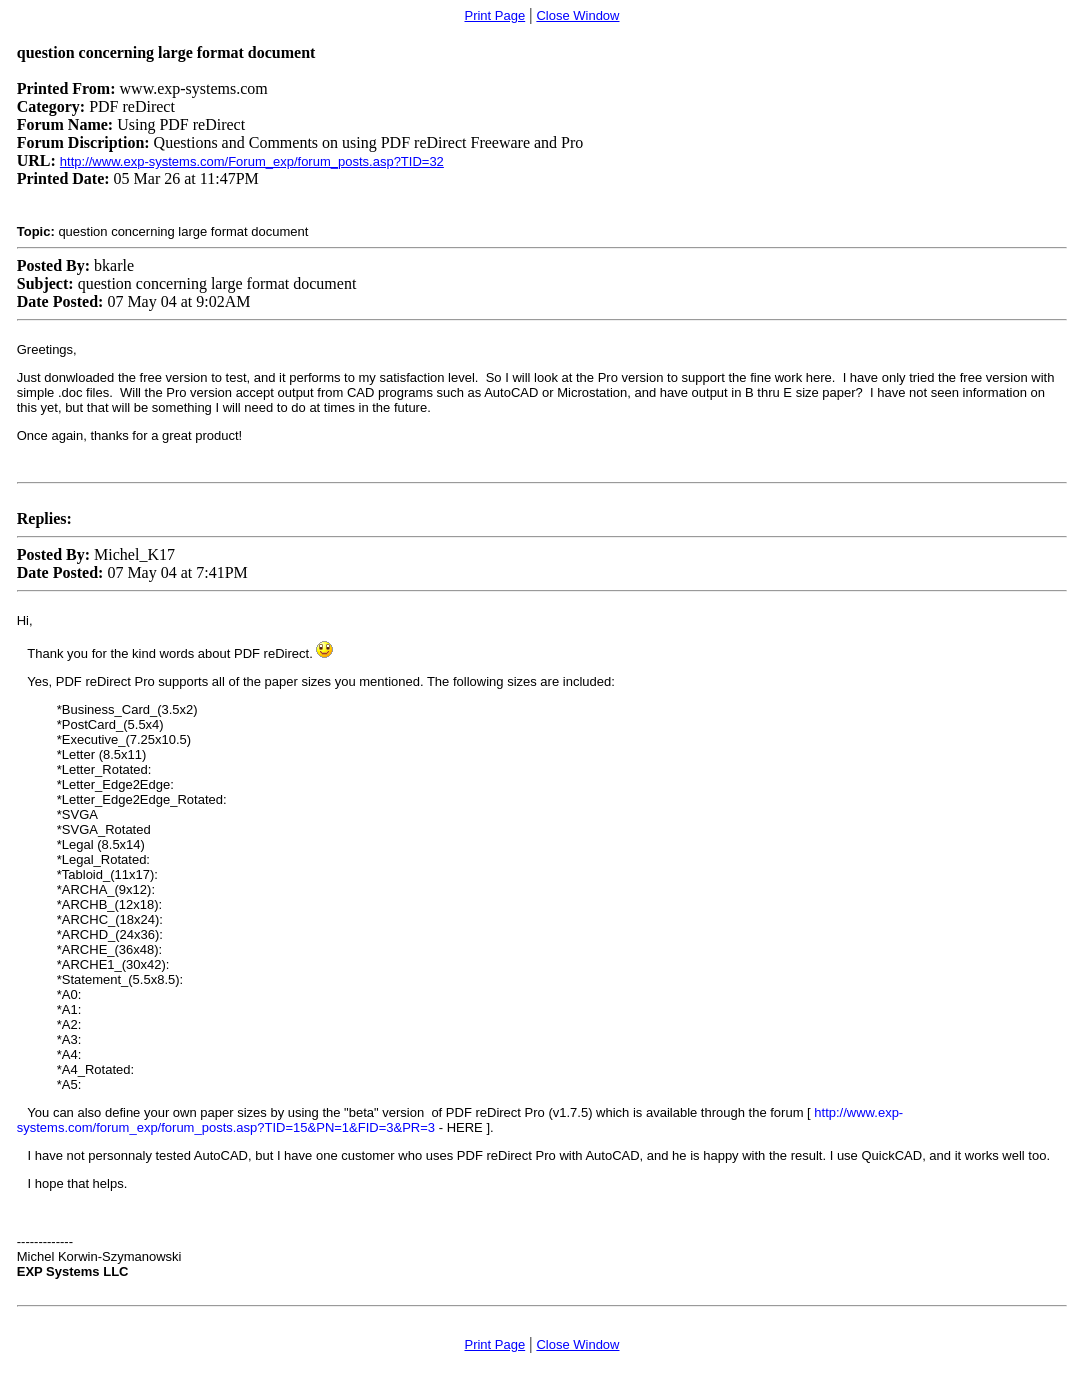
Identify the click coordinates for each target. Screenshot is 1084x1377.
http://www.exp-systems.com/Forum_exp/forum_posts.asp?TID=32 (252, 161)
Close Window (577, 15)
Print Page (494, 15)
